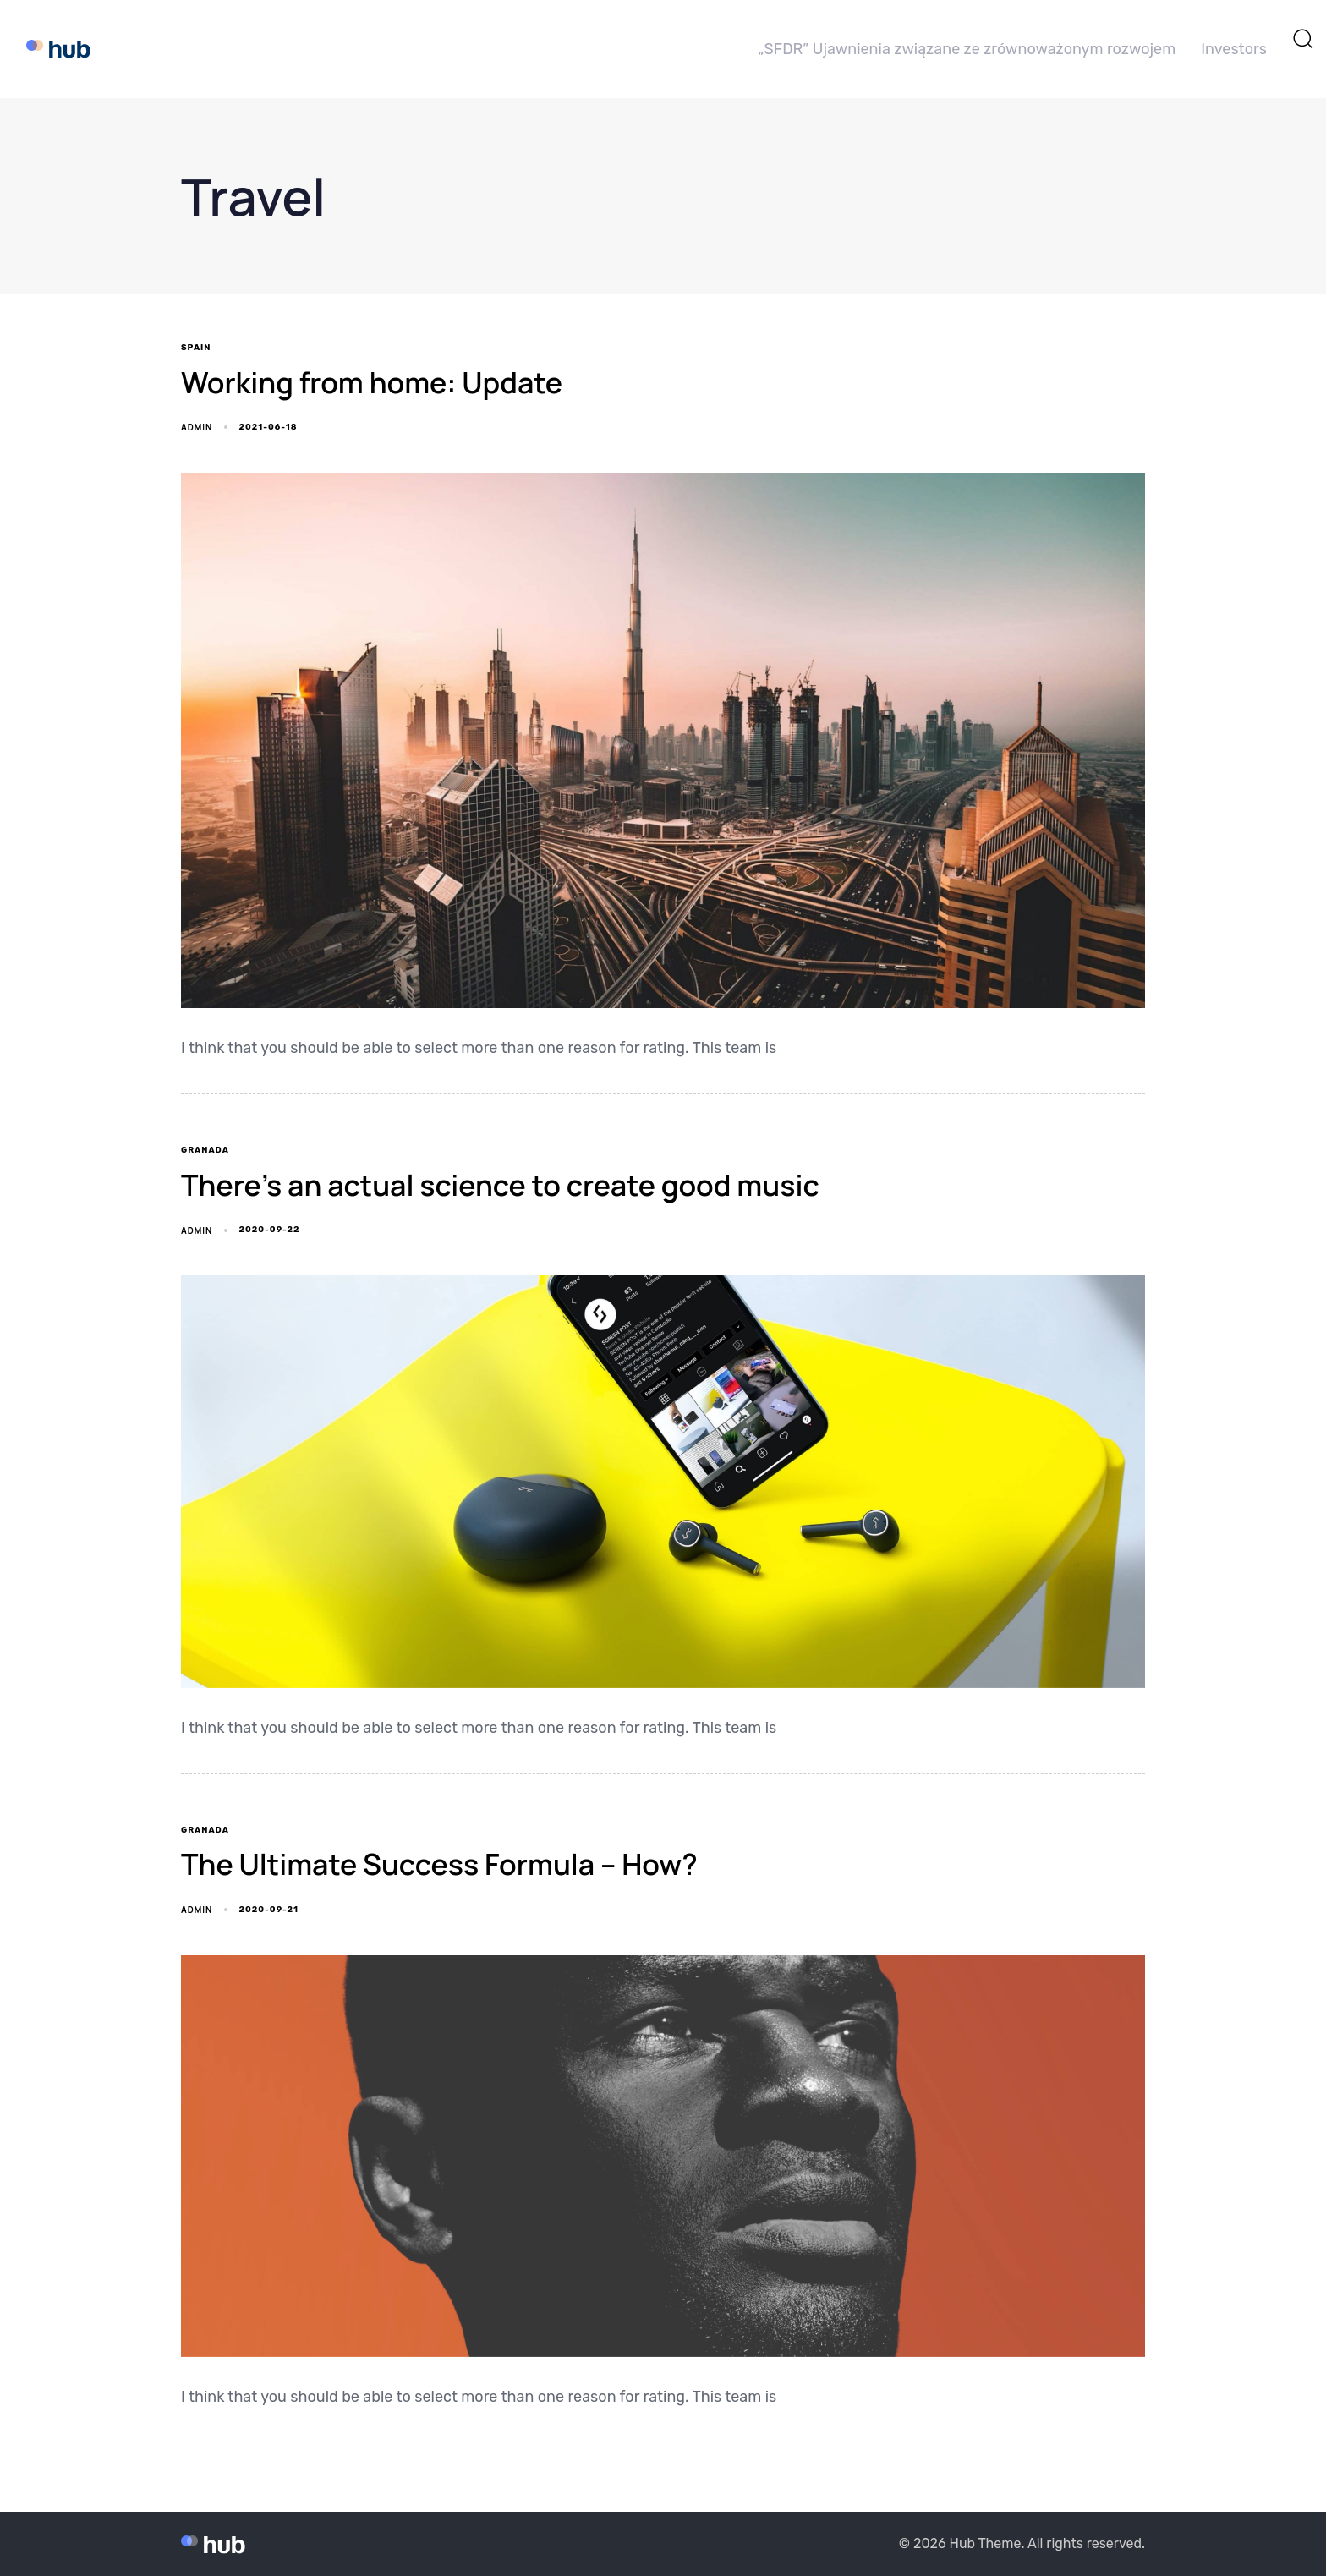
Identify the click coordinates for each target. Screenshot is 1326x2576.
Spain (196, 348)
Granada (205, 1150)
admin (196, 427)
